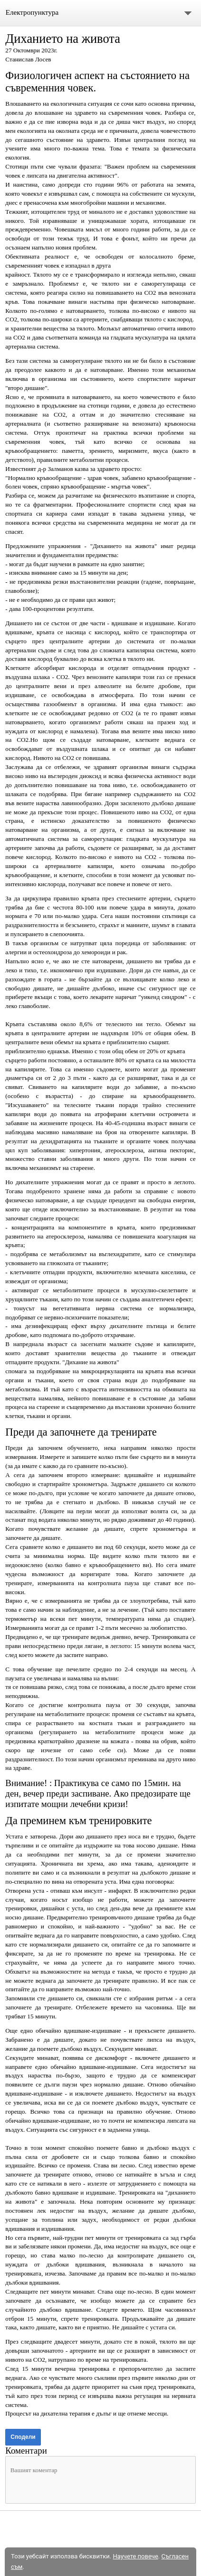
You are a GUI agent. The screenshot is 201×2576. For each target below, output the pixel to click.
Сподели (22, 2437)
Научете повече (135, 2556)
